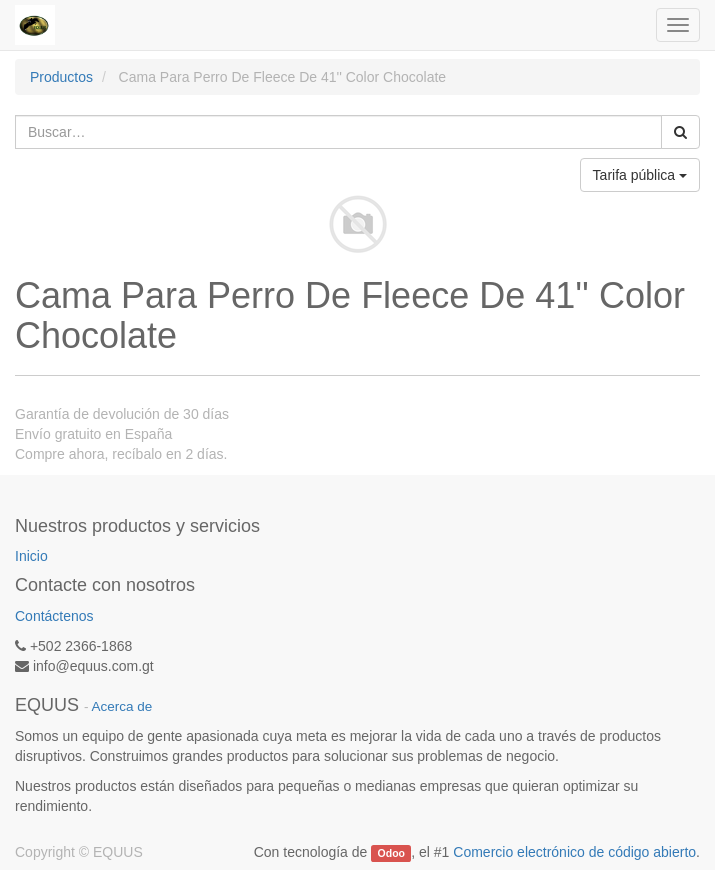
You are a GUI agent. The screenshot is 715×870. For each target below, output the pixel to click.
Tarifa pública (640, 175)
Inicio (31, 556)
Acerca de (122, 706)
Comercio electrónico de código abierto (574, 852)
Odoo (391, 853)
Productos (61, 77)
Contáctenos (54, 616)
